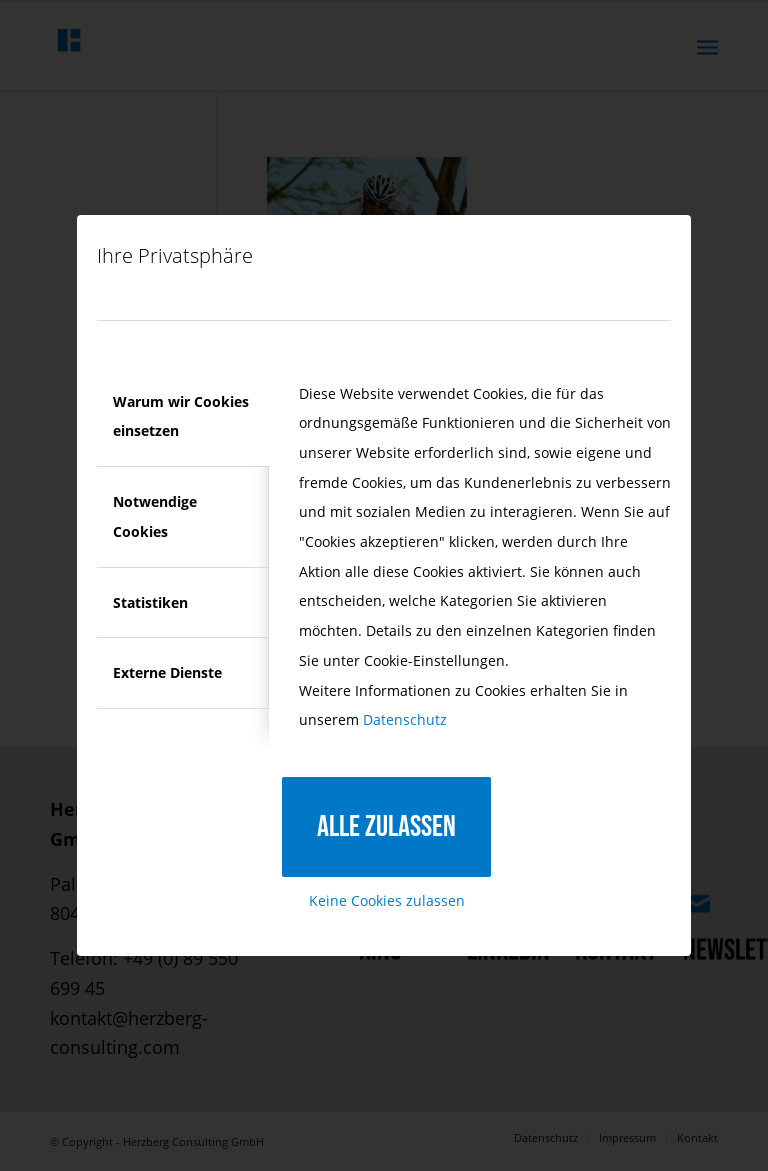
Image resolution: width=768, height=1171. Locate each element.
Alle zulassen (386, 827)
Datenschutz (405, 719)
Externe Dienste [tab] (167, 672)
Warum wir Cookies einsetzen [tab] (181, 416)
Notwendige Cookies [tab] (155, 516)
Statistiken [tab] (150, 602)
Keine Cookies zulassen (387, 900)
